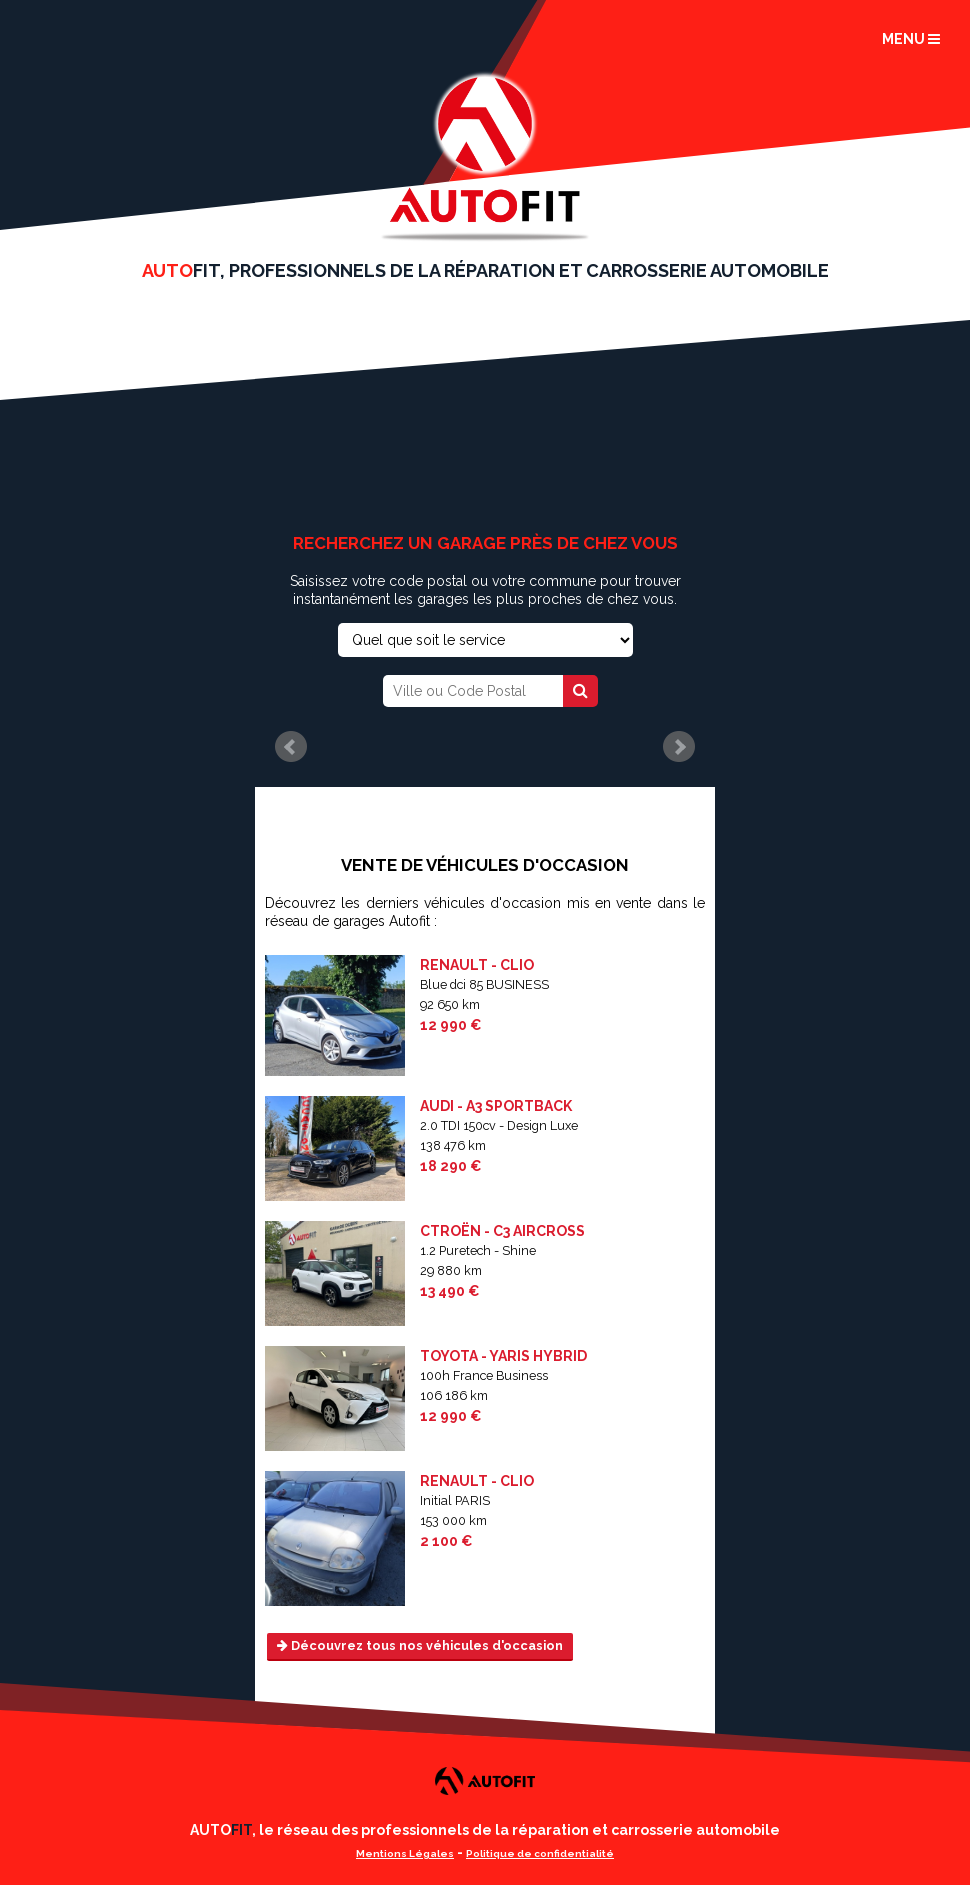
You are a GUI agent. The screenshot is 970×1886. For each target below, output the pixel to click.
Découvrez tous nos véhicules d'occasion (420, 1645)
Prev (291, 747)
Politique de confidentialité (540, 1853)
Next (679, 747)
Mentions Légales (405, 1853)
